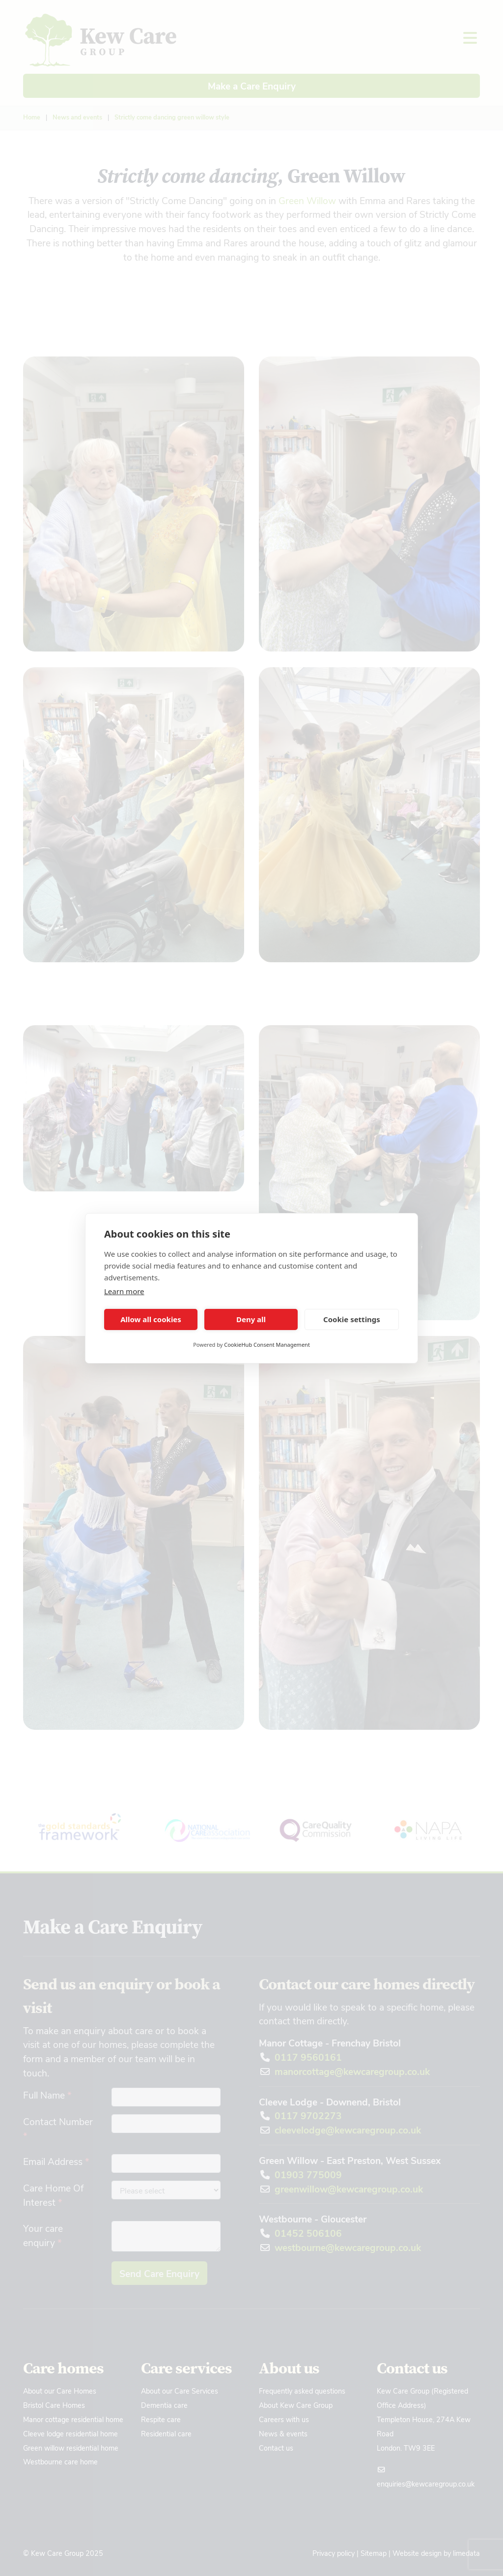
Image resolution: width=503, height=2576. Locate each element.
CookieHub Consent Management (267, 1344)
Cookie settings (351, 1319)
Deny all (251, 1319)
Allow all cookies (150, 1319)
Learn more (124, 1291)
